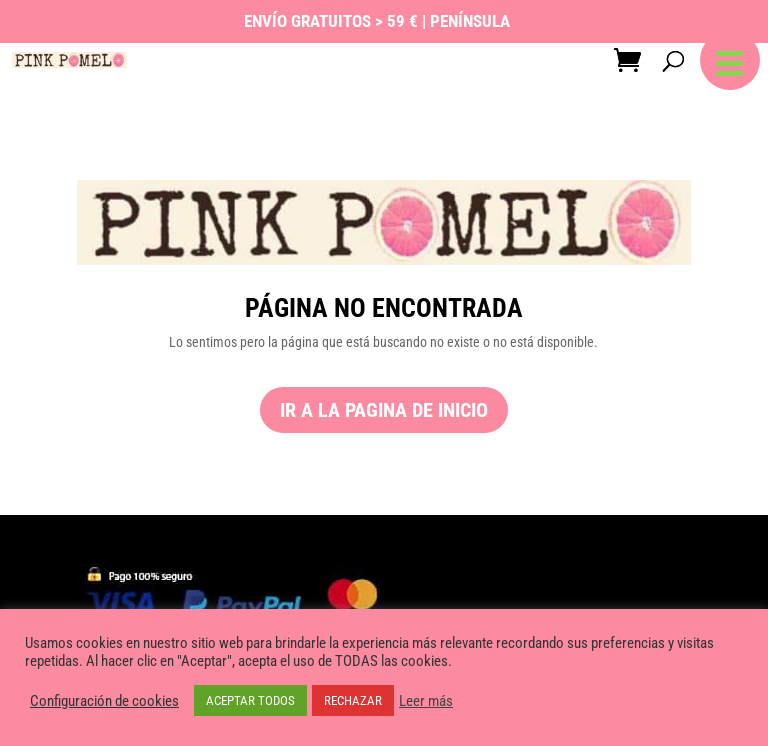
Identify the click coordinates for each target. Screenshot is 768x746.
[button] (730, 60)
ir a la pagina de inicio (384, 410)
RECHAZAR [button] (353, 700)
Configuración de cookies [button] (104, 701)
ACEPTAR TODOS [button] (250, 700)
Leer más (426, 701)
